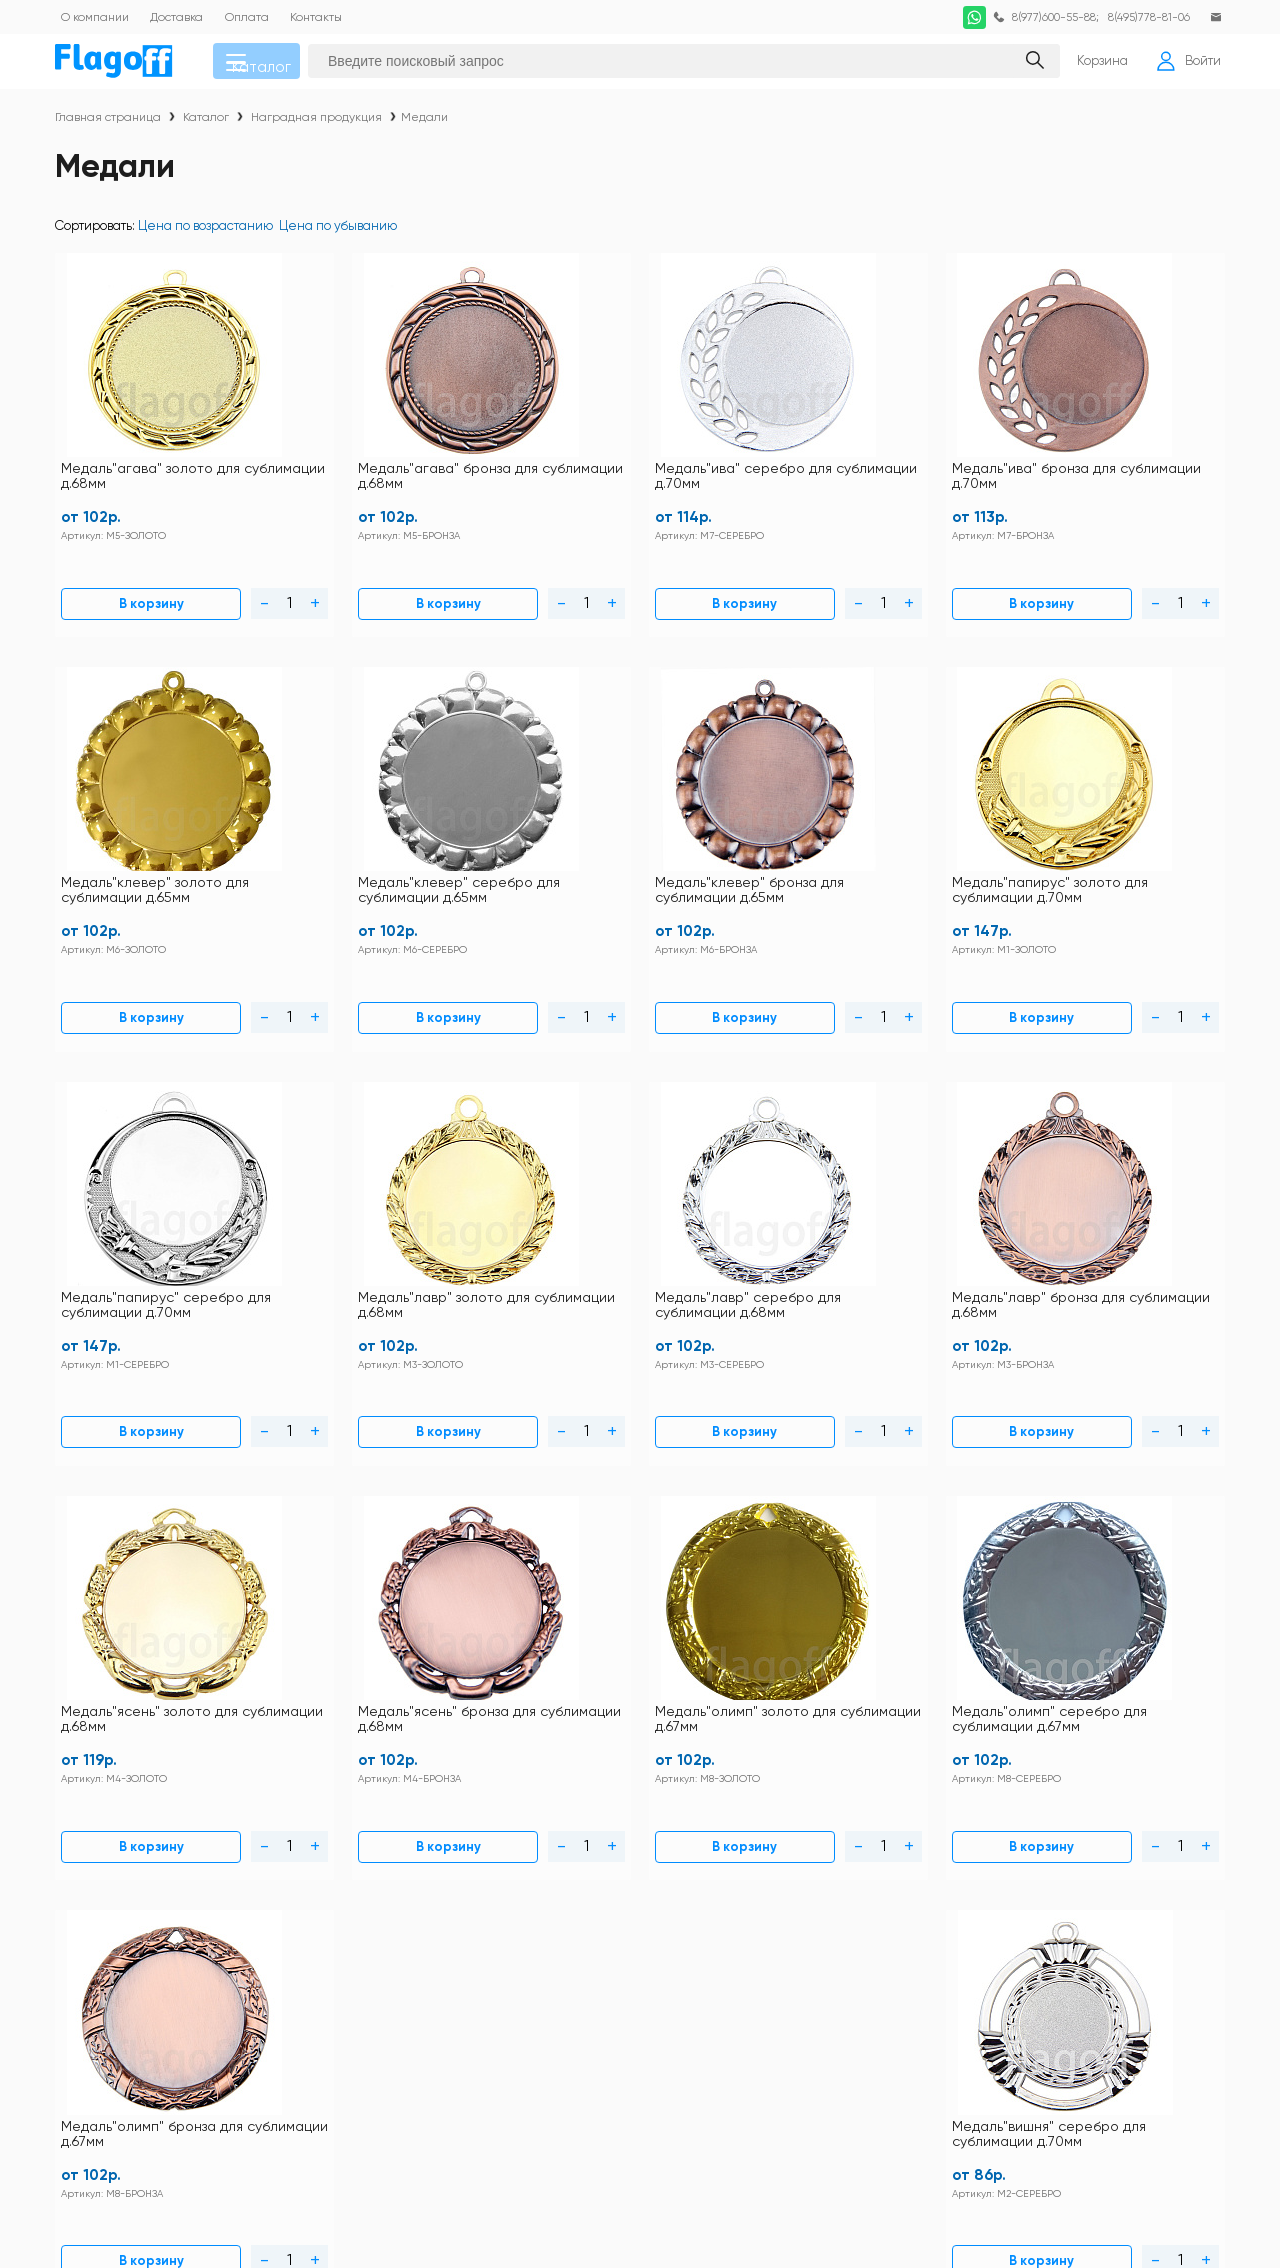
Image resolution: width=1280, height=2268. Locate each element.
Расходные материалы (1031, 2038)
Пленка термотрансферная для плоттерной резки (1058, 2006)
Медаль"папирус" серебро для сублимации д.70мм (541, 830)
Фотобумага (731, 2090)
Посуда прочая (1006, 1908)
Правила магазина (443, 1869)
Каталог (271, 66)
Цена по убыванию (338, 234)
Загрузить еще (640, 1414)
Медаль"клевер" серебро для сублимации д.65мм (1129, 464)
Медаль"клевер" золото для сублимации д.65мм (925, 464)
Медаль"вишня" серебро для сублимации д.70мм (1125, 1196)
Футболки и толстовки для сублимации (814, 1843)
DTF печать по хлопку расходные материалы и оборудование (1063, 1876)
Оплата (408, 1895)
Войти (1183, 66)
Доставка (543, 1869)
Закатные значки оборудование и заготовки (1064, 1967)
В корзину (103, 579)
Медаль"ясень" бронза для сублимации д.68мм (341, 1196)
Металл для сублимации (772, 1934)
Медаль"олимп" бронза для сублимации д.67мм (936, 1196)
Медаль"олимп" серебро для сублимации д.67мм (731, 1196)
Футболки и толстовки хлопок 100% (1067, 1843)
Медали (424, 126)
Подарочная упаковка (762, 2038)
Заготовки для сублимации (1042, 1934)
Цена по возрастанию (205, 234)
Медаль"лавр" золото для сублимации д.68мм (733, 830)
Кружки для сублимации (771, 1908)
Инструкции (422, 1843)
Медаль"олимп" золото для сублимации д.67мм (540, 1196)
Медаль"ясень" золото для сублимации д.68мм (143, 1196)
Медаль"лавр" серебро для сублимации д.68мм (924, 830)
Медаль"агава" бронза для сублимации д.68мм (342, 464)
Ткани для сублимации (1031, 2064)
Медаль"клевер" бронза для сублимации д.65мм (136, 830)
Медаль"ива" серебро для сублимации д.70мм (538, 464)
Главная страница (108, 126)
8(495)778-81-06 (1142, 17)
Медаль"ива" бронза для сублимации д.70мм (729, 464)
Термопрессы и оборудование (790, 2064)
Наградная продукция (316, 126)
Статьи (405, 1947)
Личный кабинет (567, 1921)
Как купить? (552, 1895)
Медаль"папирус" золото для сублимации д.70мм (336, 830)
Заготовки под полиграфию (777, 1961)
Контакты (544, 1843)
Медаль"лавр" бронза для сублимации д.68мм (1128, 830)
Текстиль (722, 1870)
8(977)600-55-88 (1042, 17)
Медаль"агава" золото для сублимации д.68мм (144, 464)
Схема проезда (433, 1921)
